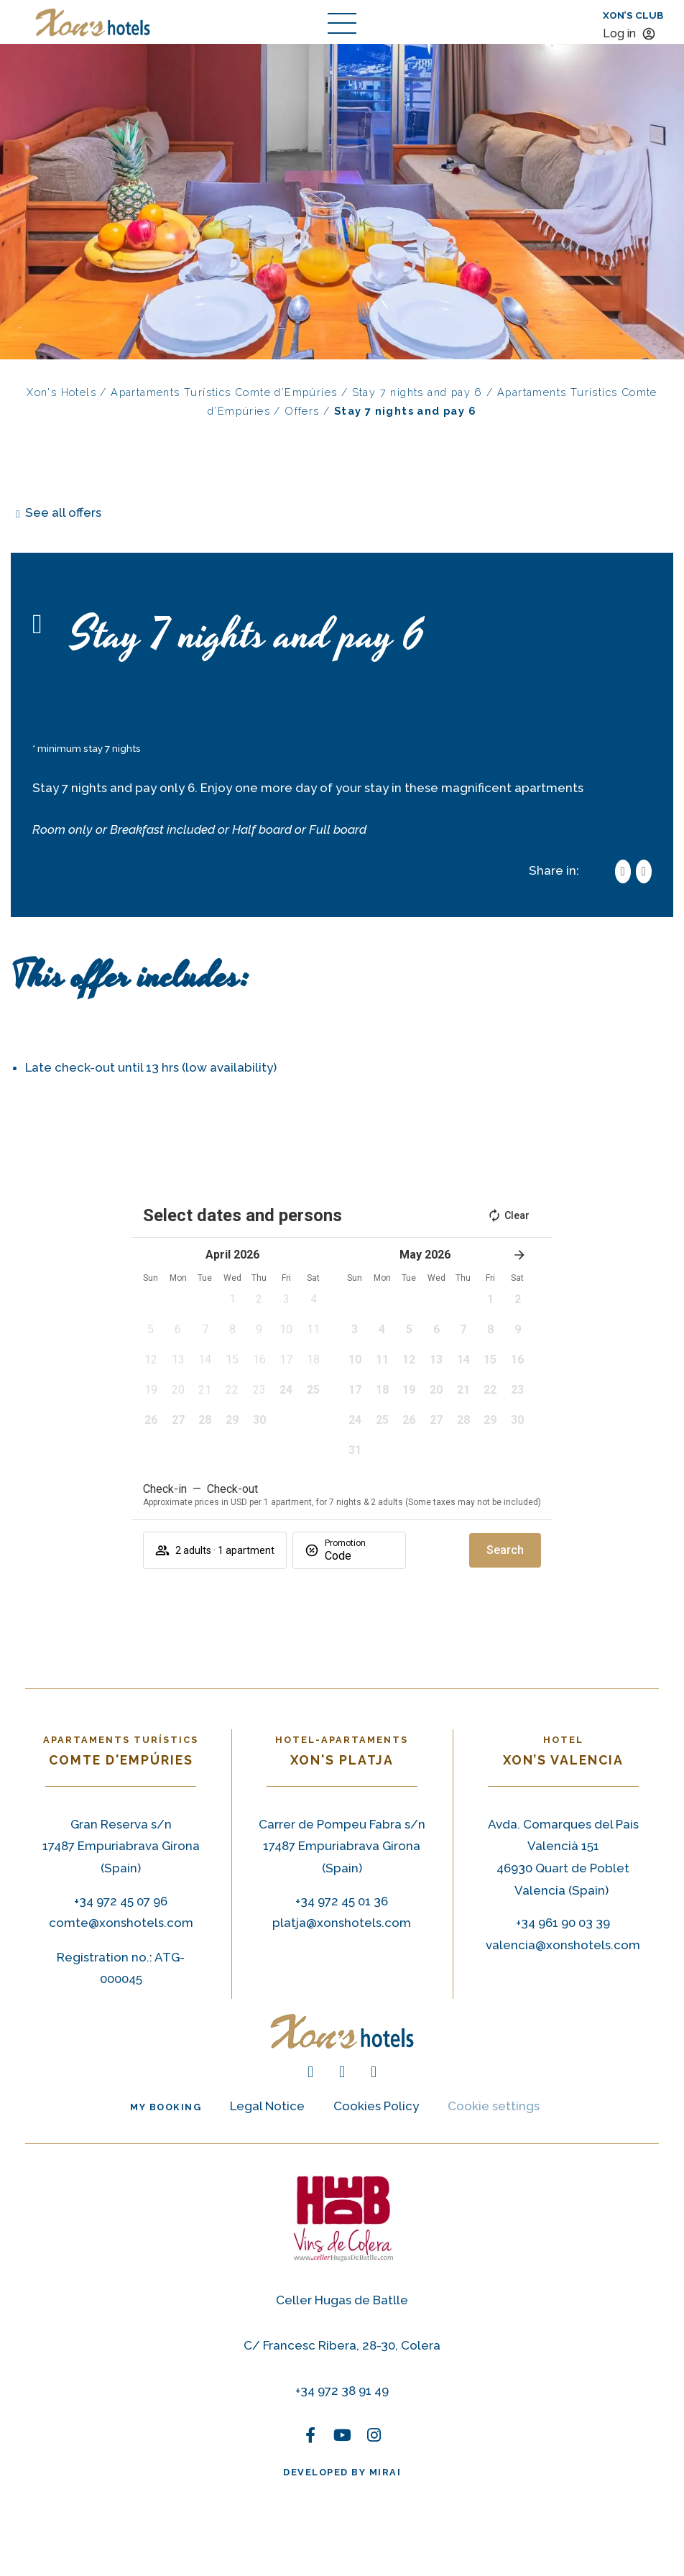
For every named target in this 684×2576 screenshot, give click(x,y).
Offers (302, 411)
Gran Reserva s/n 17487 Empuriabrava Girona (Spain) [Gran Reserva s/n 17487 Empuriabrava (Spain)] (121, 1846)
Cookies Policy (376, 2106)
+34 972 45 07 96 (120, 1901)
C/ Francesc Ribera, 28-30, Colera (342, 2345)
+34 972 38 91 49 (342, 2390)
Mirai (385, 2472)
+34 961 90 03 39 (563, 1922)
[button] (232, 1303)
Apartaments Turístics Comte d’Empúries (224, 392)
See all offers (63, 512)
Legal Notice (267, 2106)
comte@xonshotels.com (121, 1922)
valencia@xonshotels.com (563, 1945)
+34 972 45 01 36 (341, 1901)
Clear (508, 1215)
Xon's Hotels (61, 392)
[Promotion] (359, 1556)
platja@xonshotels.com (341, 1922)
